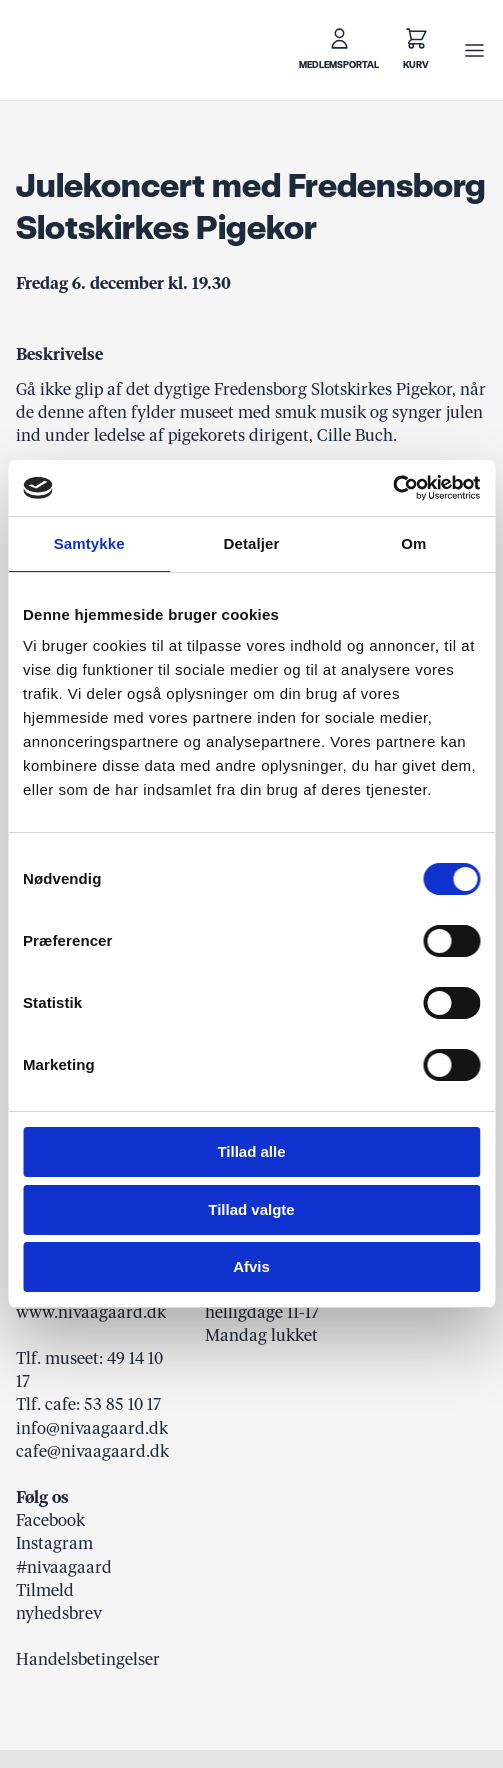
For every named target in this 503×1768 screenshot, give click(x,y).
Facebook (50, 1520)
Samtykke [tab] (89, 543)
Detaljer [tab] (252, 543)
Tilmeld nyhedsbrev (59, 1601)
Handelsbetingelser (88, 1659)
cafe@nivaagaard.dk (92, 1451)
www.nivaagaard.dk (91, 1312)
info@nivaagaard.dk (92, 1428)
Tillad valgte (251, 1209)
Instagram (54, 1543)
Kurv (416, 65)
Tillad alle (251, 1151)
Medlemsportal (339, 65)
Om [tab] (413, 543)
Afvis (251, 1266)
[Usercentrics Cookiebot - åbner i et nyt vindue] (392, 488)
